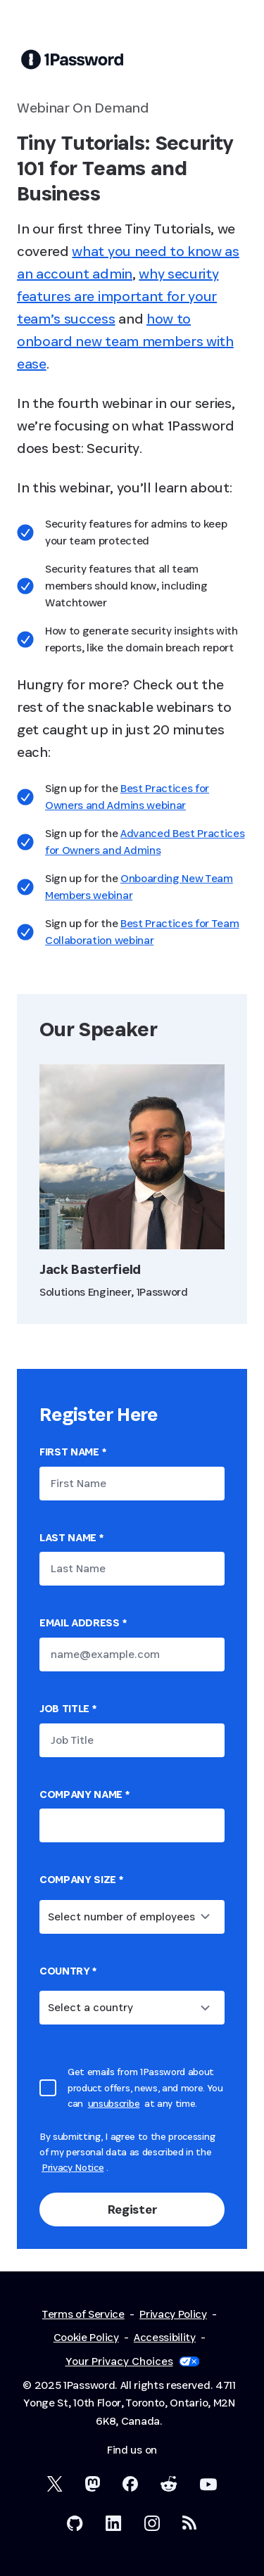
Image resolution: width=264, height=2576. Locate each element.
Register (132, 2209)
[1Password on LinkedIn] (114, 2523)
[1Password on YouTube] (208, 2484)
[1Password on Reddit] (169, 2484)
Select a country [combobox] (90, 2007)
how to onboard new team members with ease (125, 341)
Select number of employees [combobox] (121, 1916)
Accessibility (165, 2337)
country (67, 1970)
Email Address (82, 1622)
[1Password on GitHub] (75, 2523)
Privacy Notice (73, 2167)
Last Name (71, 1537)
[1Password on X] (55, 2484)
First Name (72, 1451)
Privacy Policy (173, 2314)
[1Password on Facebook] (130, 2484)
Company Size (81, 1879)
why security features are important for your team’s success (117, 296)
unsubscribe (113, 2103)
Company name (84, 1794)
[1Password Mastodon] (92, 2484)
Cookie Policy (86, 2337)
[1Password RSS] (189, 2523)
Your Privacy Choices (132, 2361)
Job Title (67, 1708)
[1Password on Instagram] (152, 2523)
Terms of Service (83, 2314)
